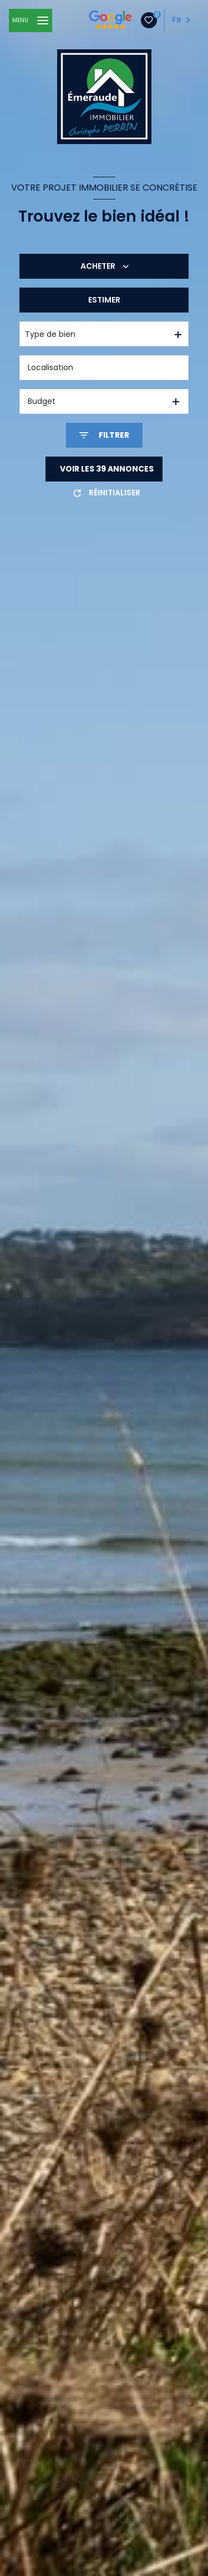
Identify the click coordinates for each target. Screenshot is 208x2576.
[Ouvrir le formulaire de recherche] (104, 435)
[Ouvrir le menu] (30, 20)
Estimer (104, 299)
